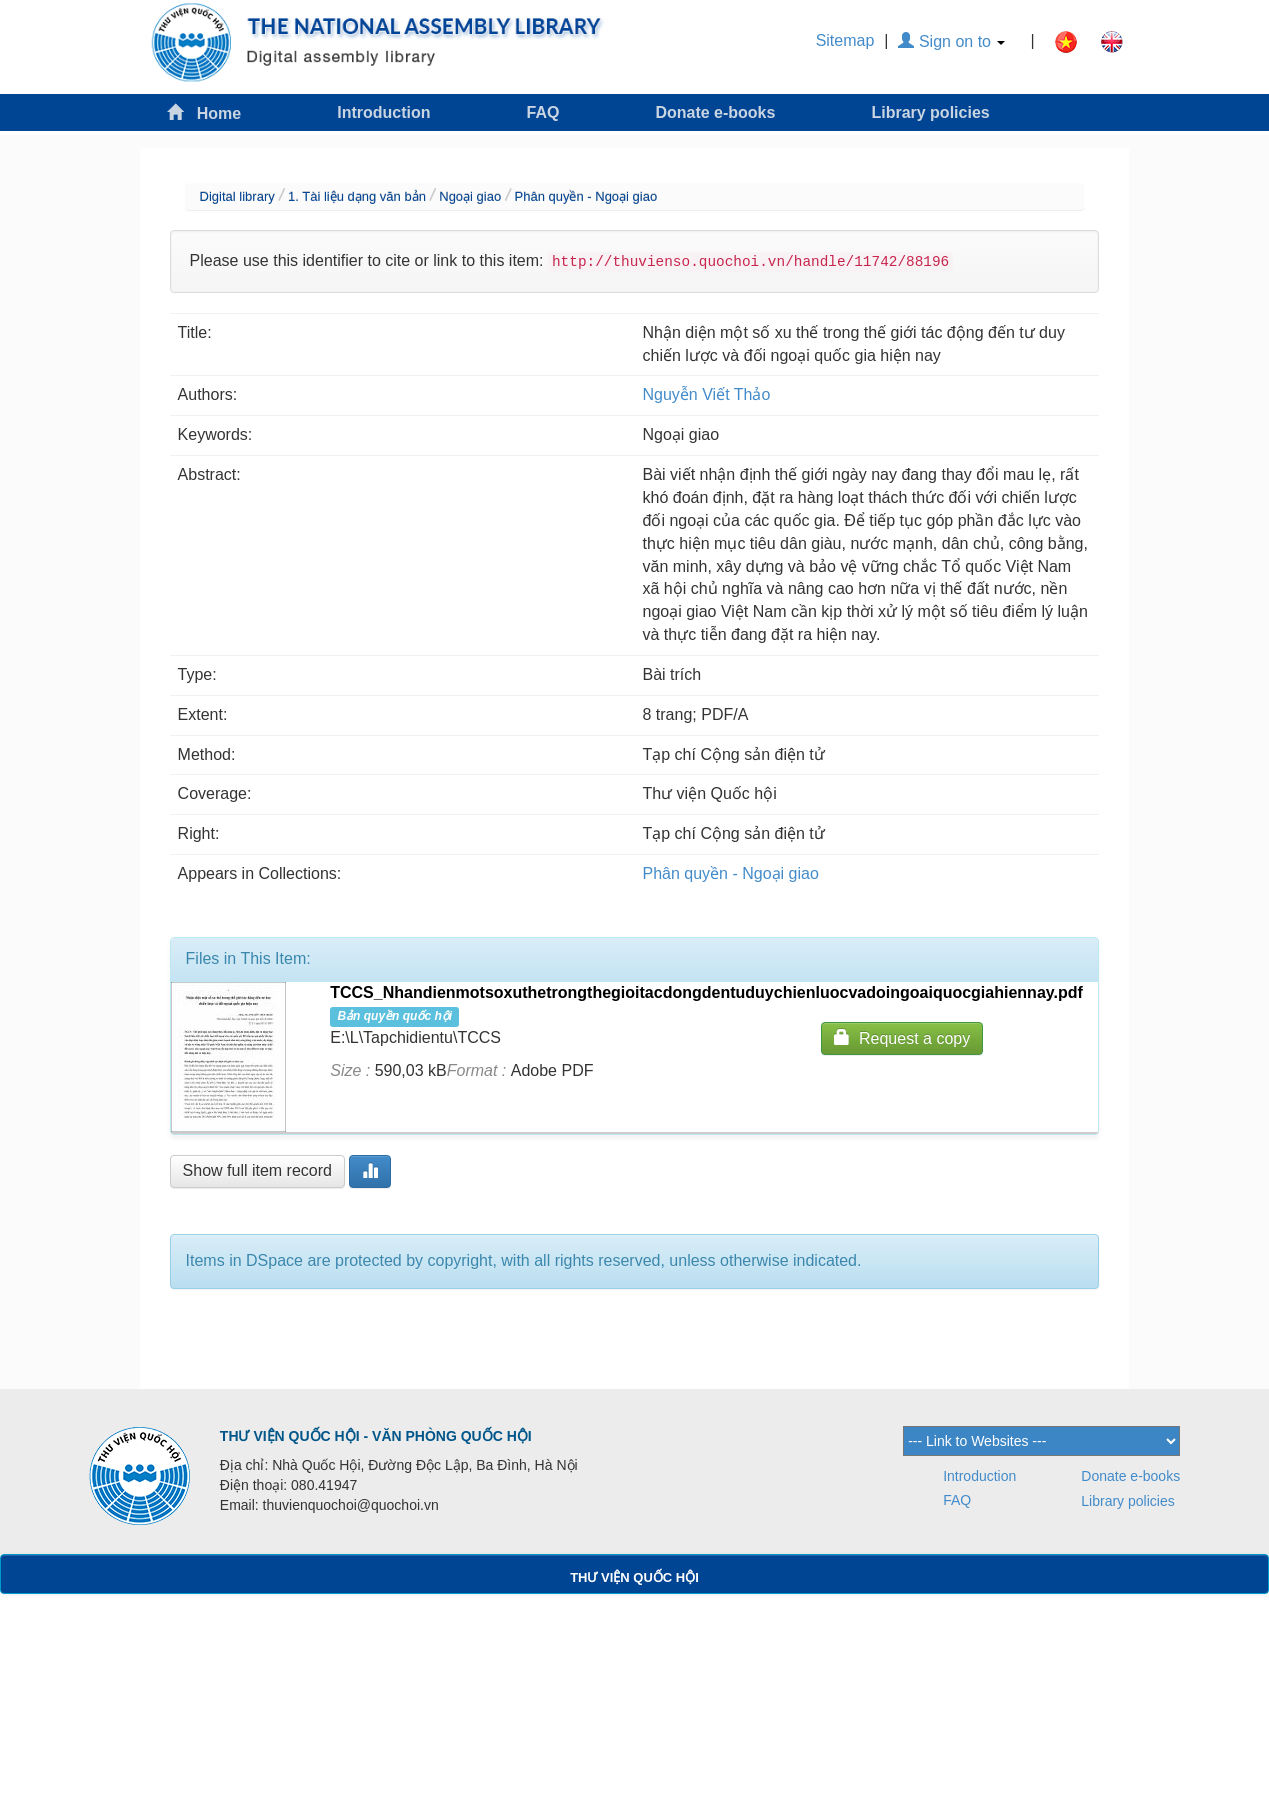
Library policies (930, 112)
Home (204, 112)
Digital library (237, 196)
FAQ (543, 112)
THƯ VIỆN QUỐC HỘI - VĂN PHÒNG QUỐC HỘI (376, 1436)
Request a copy (902, 1037)
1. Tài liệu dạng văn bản (357, 196)
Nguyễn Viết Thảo (707, 394)
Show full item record (257, 1170)
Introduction (383, 112)
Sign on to (951, 41)
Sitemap (845, 40)
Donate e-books (715, 112)
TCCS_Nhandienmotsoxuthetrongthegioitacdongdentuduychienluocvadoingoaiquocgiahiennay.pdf (706, 992)
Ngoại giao (470, 196)
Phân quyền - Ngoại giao (586, 196)
